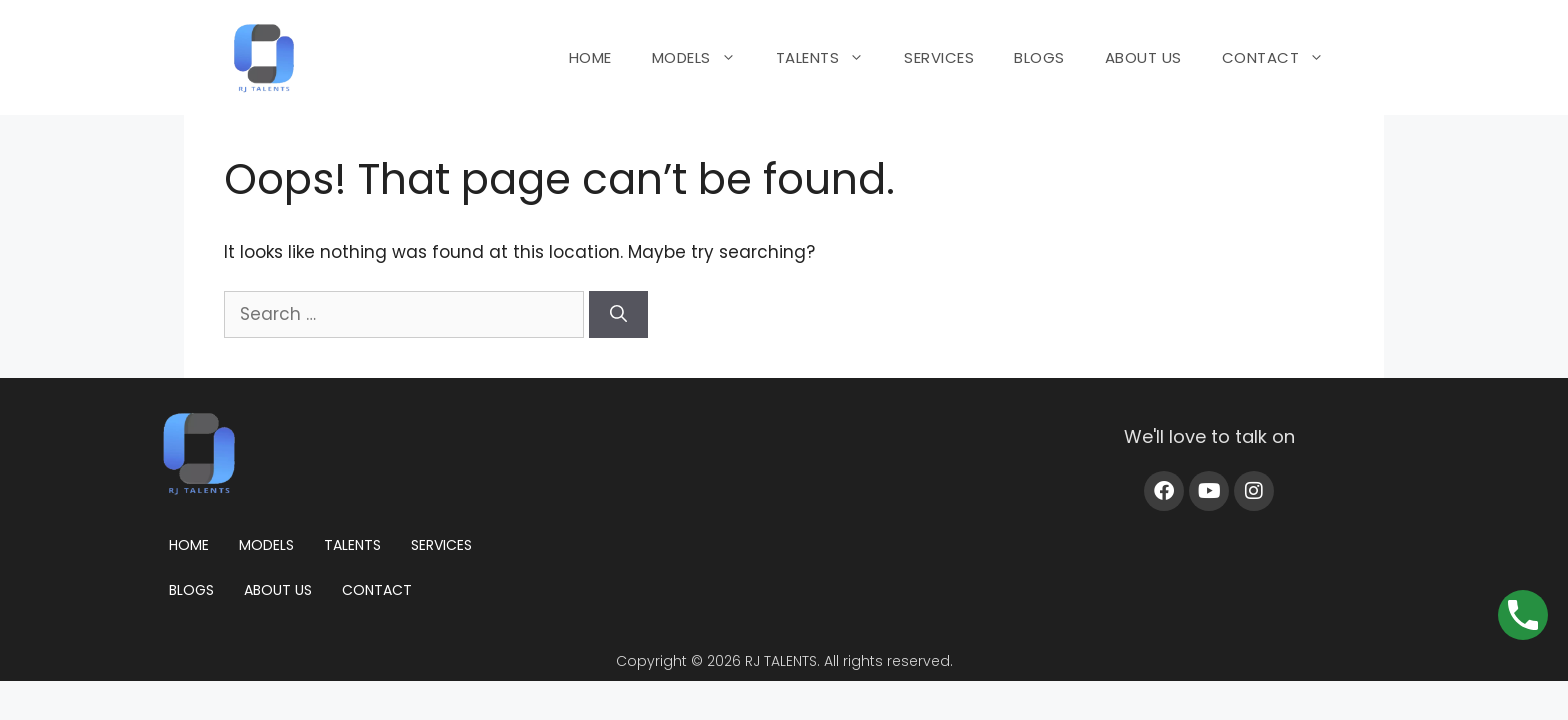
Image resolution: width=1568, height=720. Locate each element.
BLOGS (1039, 57)
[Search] (618, 315)
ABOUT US (1143, 57)
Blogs (191, 590)
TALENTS (830, 58)
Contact (377, 590)
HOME (590, 57)
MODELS (704, 58)
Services (441, 545)
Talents (352, 545)
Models (266, 545)
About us (278, 590)
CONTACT (1283, 58)
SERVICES (939, 57)
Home (189, 545)
